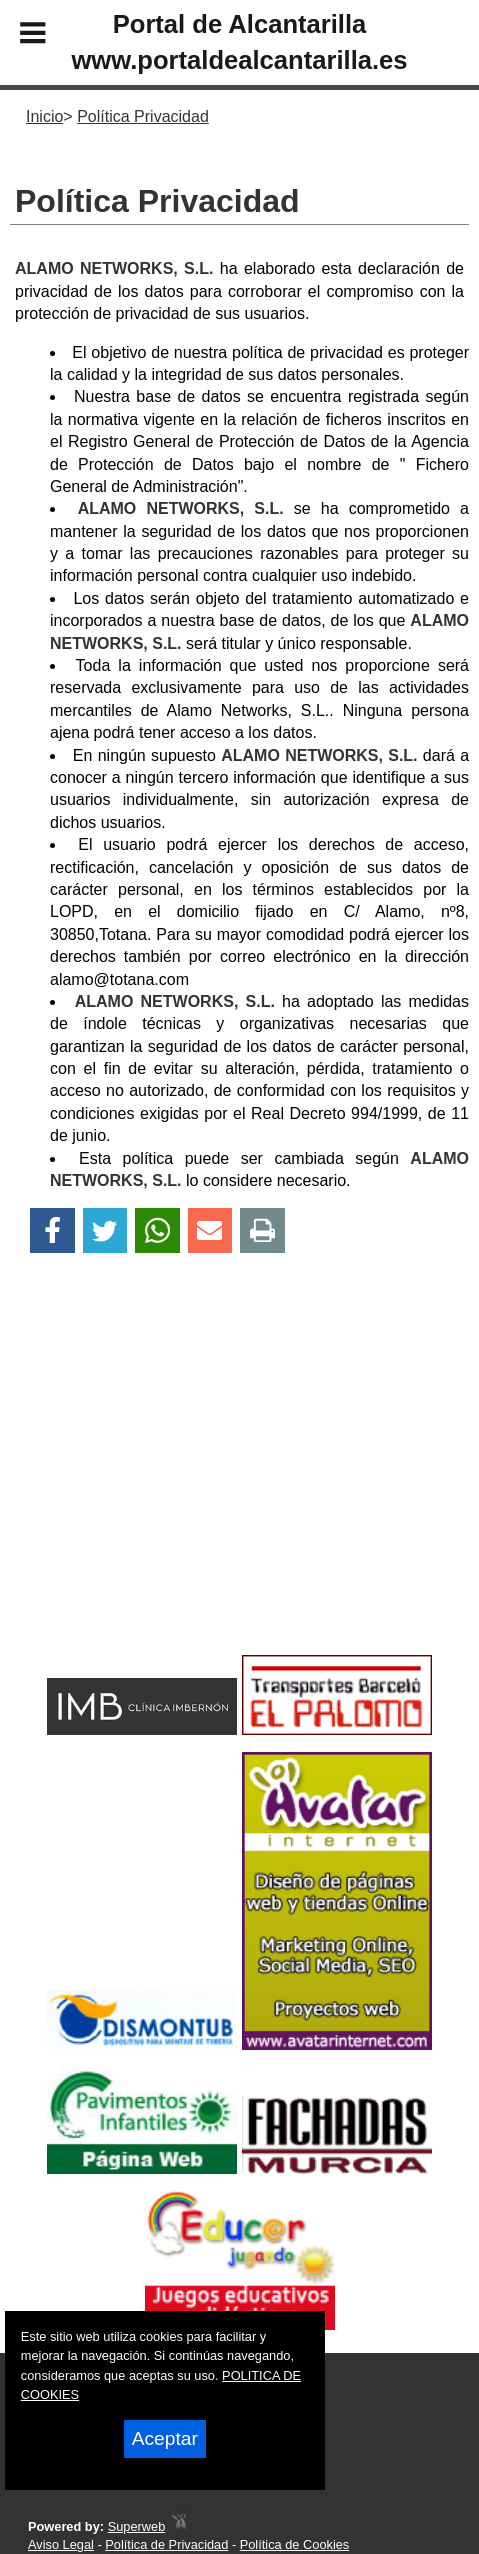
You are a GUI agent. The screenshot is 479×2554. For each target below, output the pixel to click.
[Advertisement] (205, 1489)
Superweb (137, 2526)
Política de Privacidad (166, 2544)
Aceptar (165, 2438)
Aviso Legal (61, 2544)
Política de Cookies (295, 2544)
